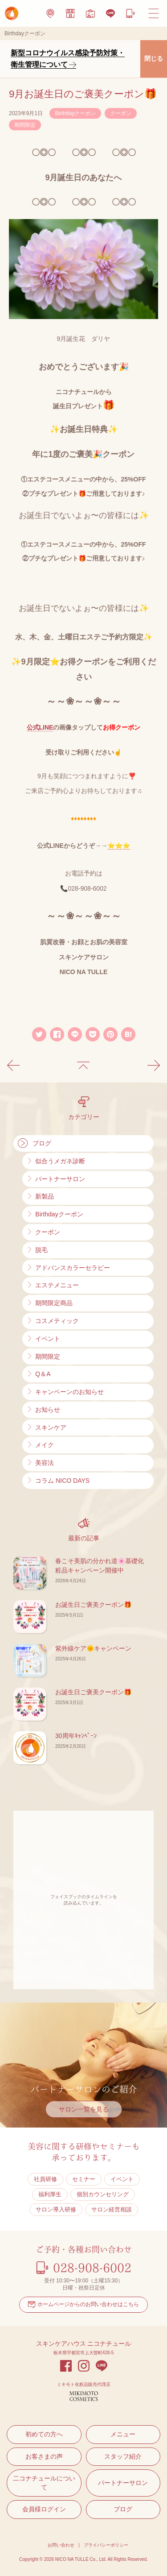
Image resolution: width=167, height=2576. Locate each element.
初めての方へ (44, 2434)
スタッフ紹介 (123, 2456)
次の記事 (154, 1065)
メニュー (122, 2434)
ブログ (123, 2509)
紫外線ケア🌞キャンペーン (93, 1648)
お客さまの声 (44, 2456)
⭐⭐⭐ (118, 845)
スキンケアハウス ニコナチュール (83, 2343)
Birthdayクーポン (75, 113)
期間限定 (25, 125)
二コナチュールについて (44, 2483)
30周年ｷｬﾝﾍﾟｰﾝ (76, 1735)
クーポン (120, 113)
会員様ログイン (44, 2509)
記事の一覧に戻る (83, 1065)
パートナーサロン (123, 2482)
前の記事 (13, 1065)
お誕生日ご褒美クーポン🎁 (93, 1604)
